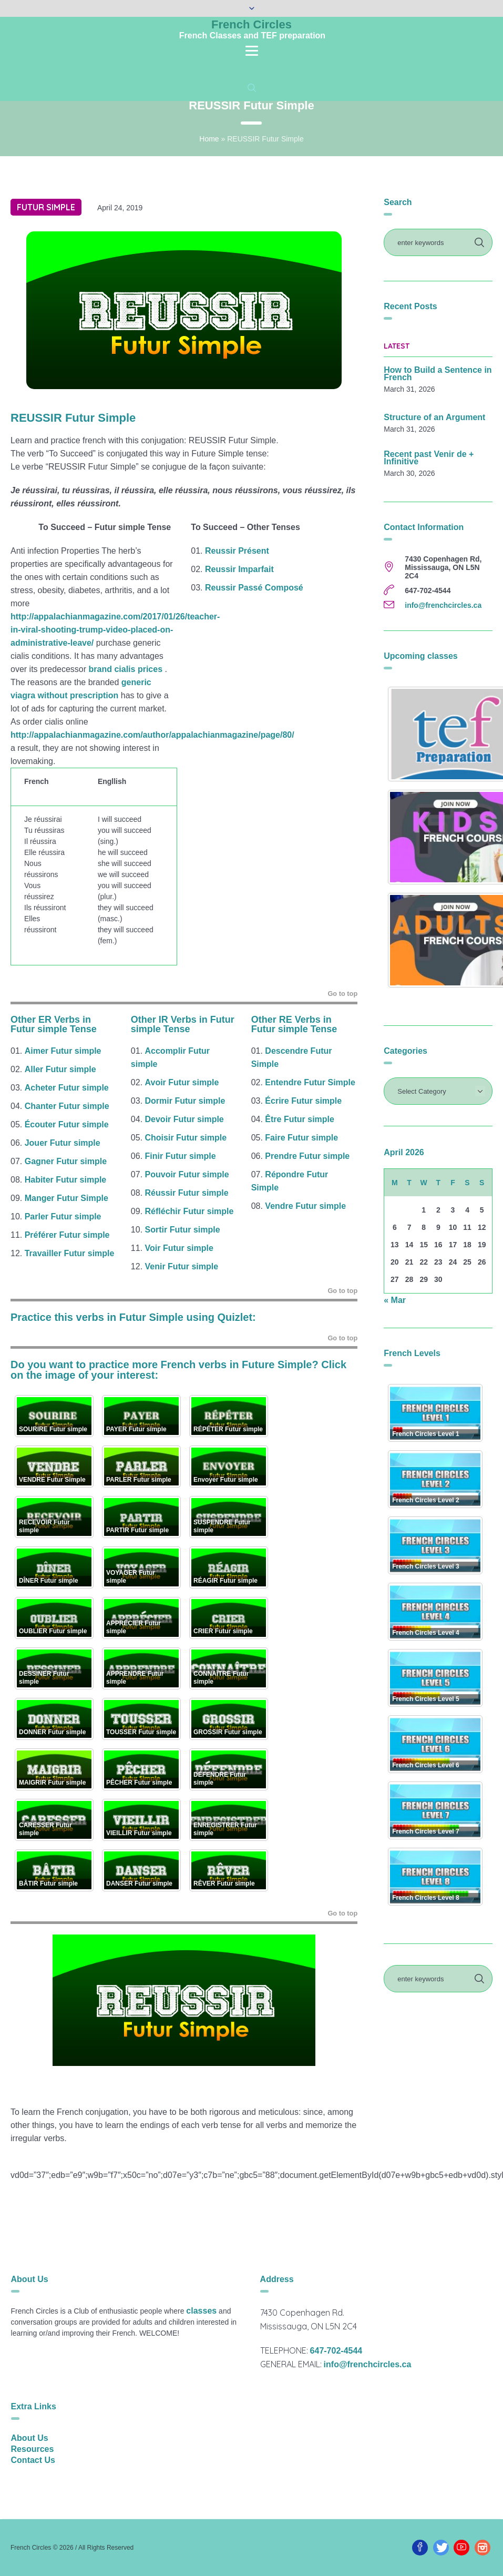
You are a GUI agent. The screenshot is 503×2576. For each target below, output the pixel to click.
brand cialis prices (126, 669)
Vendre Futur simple (305, 1206)
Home (209, 139)
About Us (29, 2438)
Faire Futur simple (301, 1137)
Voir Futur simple (179, 1248)
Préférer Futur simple (67, 1234)
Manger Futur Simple (66, 1198)
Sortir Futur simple (182, 1229)
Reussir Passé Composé (254, 587)
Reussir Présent (237, 550)
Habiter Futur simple (66, 1179)
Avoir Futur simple (183, 1082)
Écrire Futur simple (303, 1100)
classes (201, 2310)
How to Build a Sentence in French (437, 373)
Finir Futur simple (180, 1156)
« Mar (395, 1300)
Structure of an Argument (434, 417)
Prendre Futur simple (307, 1156)
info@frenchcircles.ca (443, 605)
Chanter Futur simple (68, 1106)
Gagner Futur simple (66, 1161)
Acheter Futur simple (67, 1087)
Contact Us (33, 2460)
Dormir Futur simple (185, 1100)
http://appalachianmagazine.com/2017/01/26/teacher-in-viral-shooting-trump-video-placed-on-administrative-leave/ (115, 629)
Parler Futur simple (63, 1216)
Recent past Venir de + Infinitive (429, 458)
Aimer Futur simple (63, 1050)
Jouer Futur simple (62, 1142)
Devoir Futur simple (184, 1119)
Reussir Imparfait (239, 569)
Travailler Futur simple (70, 1253)
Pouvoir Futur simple (187, 1174)
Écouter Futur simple (67, 1124)
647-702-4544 (336, 2350)
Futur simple (46, 207)
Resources (32, 2449)
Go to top (342, 993)
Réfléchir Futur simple (189, 1211)
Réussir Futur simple (187, 1192)
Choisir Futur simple (186, 1137)
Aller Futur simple (60, 1069)
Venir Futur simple (182, 1266)
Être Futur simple (299, 1119)
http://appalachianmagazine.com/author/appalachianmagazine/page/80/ (152, 734)
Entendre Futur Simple (310, 1082)
